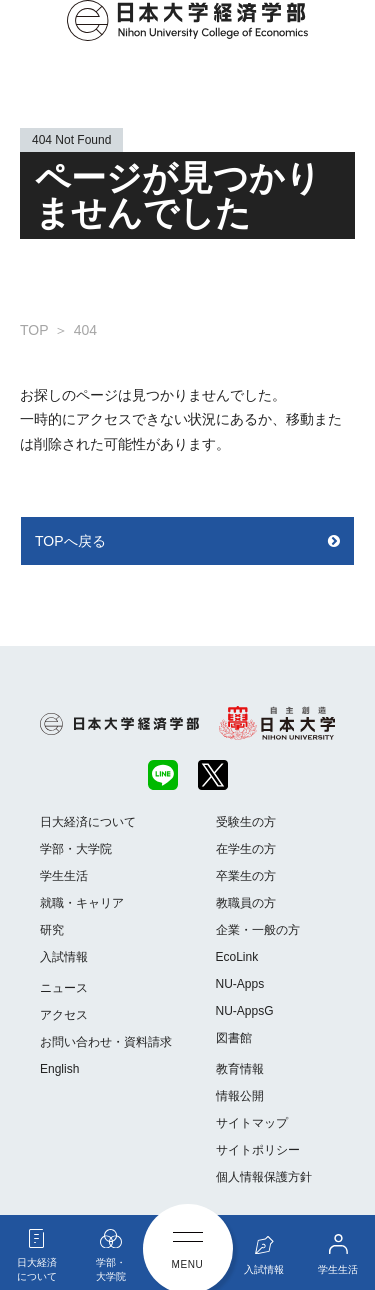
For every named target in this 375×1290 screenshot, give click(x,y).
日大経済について (88, 822)
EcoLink (237, 957)
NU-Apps (240, 984)
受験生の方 (246, 822)
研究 (52, 930)
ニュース (64, 988)
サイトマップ (252, 1123)
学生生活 (64, 876)
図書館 (234, 1038)
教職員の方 (246, 903)
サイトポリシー (258, 1150)
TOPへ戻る (70, 541)
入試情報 (64, 957)
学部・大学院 (76, 849)
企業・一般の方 (258, 930)
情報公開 (240, 1096)
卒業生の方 (246, 876)
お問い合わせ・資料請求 (106, 1042)
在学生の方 (246, 849)
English (59, 1069)
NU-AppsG (245, 1011)
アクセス (64, 1015)
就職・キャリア (82, 903)
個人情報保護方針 (264, 1177)
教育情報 (240, 1069)
